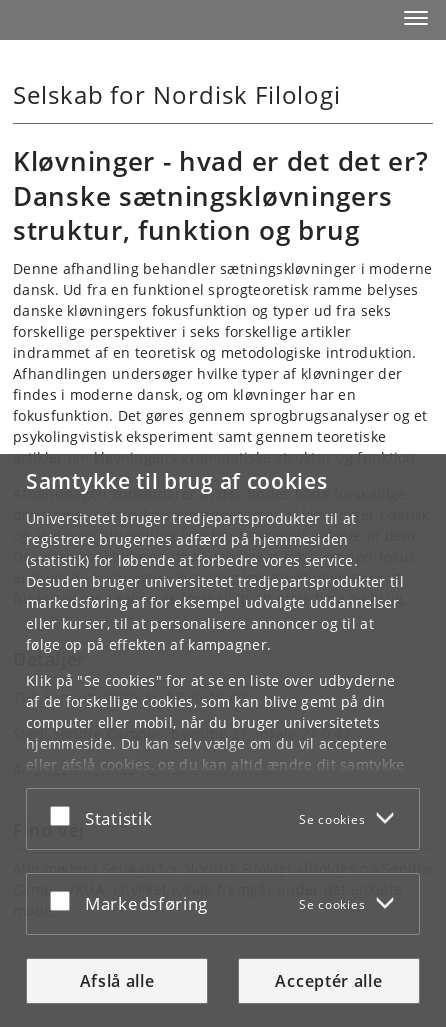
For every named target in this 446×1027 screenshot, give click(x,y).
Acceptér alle (328, 981)
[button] (416, 18)
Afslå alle (117, 981)
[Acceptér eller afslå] (65, 815)
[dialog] (223, 740)
